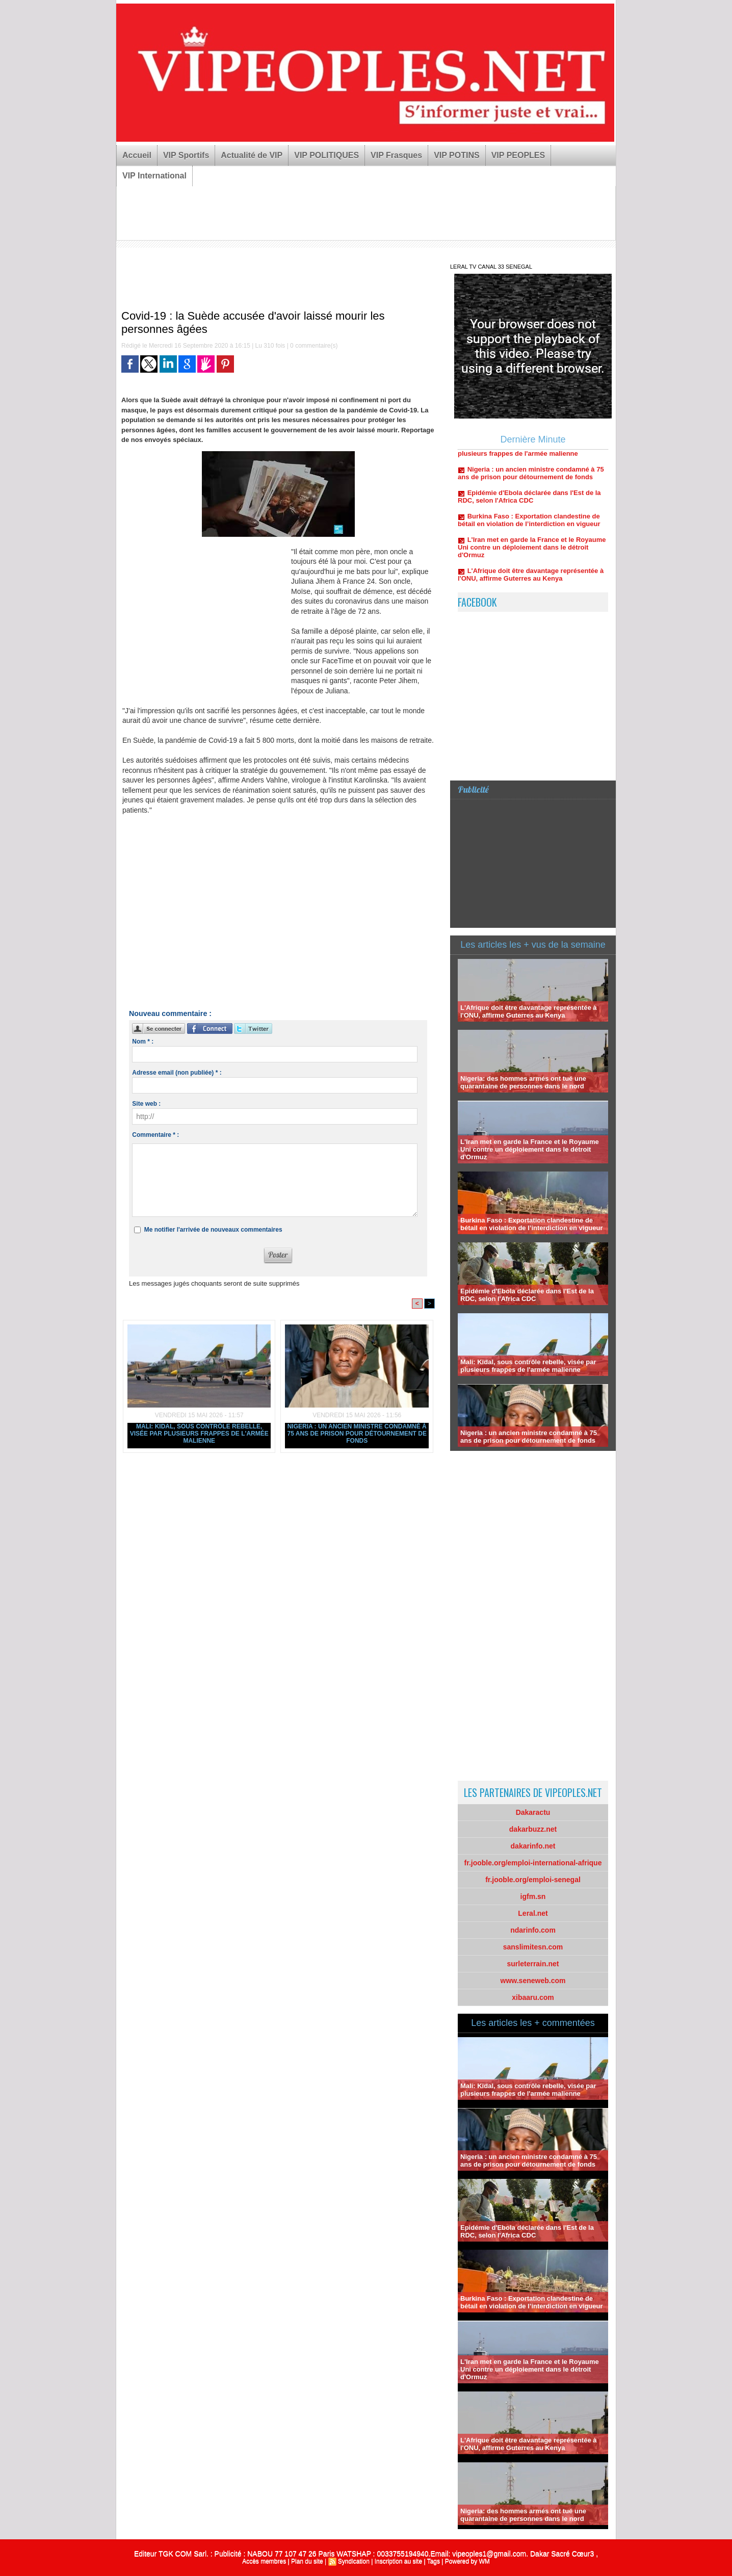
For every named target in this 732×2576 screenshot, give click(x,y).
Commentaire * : (155, 1134)
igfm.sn (533, 1896)
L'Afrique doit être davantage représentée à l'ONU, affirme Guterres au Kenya (531, 580)
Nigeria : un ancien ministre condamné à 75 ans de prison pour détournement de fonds (357, 1433)
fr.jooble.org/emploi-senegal (533, 1880)
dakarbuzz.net (533, 1829)
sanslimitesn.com (533, 1947)
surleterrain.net (533, 1964)
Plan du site (307, 2561)
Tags (433, 2561)
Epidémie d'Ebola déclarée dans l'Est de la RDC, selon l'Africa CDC (529, 502)
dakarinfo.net (533, 1846)
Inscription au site (398, 2561)
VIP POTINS (457, 155)
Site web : (146, 1103)
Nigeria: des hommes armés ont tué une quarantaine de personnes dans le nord (523, 1082)
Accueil (136, 155)
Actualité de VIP (251, 155)
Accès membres (264, 2561)
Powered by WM (467, 2561)
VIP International (154, 175)
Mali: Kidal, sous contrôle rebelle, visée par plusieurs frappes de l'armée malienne (199, 1433)
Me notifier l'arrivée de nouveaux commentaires (213, 1229)
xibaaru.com (533, 1997)
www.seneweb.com (533, 1980)
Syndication (354, 2561)
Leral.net (532, 1913)
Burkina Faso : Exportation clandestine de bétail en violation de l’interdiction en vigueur (529, 526)
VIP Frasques (396, 155)
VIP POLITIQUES (326, 155)
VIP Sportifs (186, 155)
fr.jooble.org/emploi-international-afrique (533, 1863)
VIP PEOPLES (518, 155)
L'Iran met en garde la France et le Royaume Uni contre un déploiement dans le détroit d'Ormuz (532, 553)
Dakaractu (533, 1812)
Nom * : (142, 1041)
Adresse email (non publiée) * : (176, 1072)
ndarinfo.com (533, 1930)
